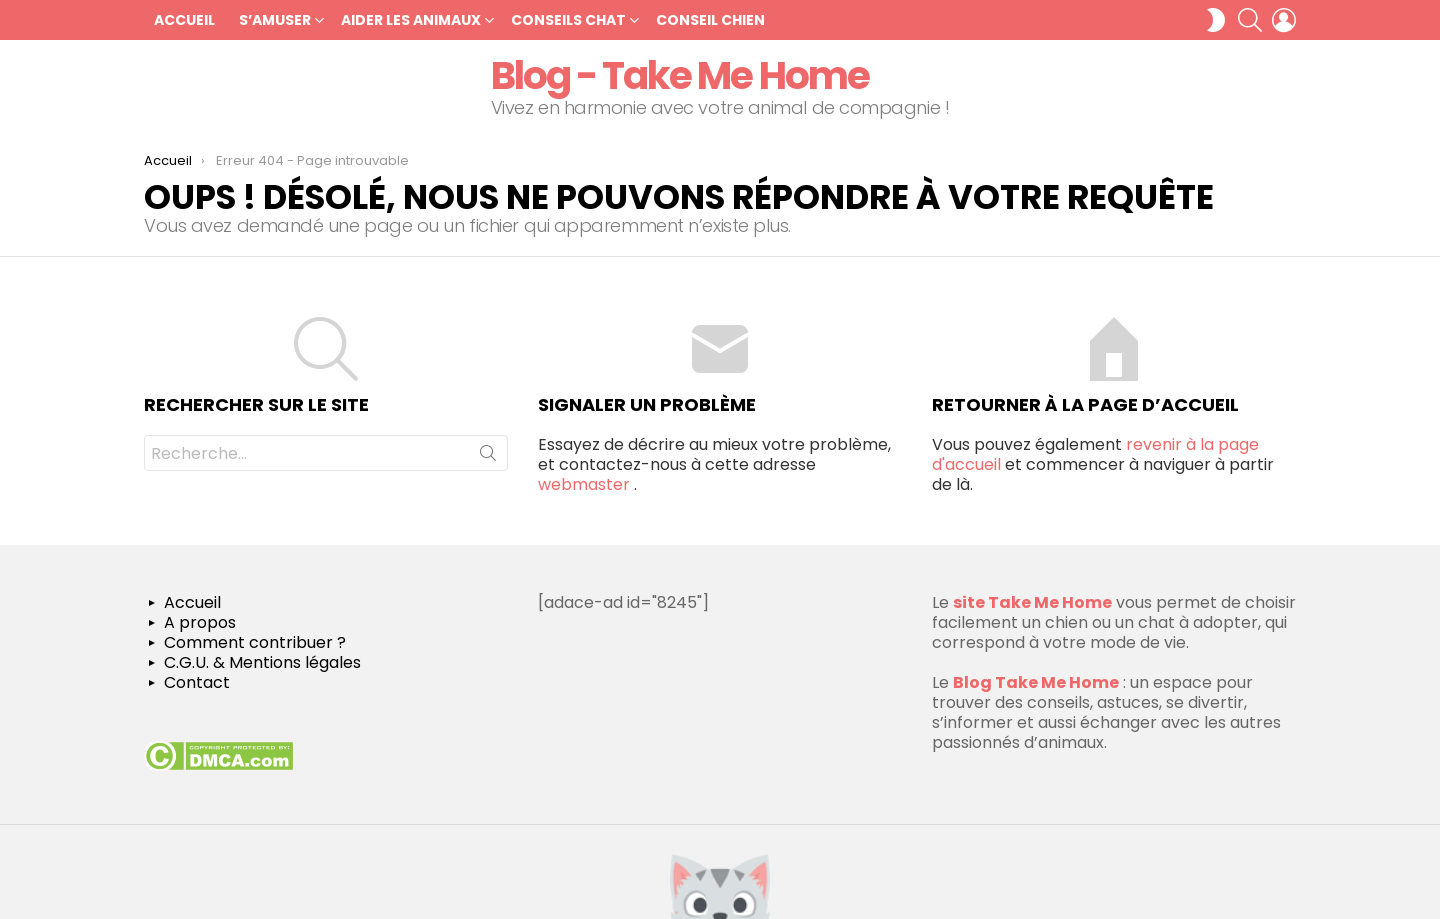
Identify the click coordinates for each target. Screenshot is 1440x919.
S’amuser (275, 20)
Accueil (184, 20)
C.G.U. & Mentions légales (262, 663)
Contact (197, 683)
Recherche (488, 457)
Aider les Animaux (411, 20)
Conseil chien (710, 20)
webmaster (584, 484)
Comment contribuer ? (255, 643)
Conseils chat (568, 20)
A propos (200, 623)
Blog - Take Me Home (680, 75)
